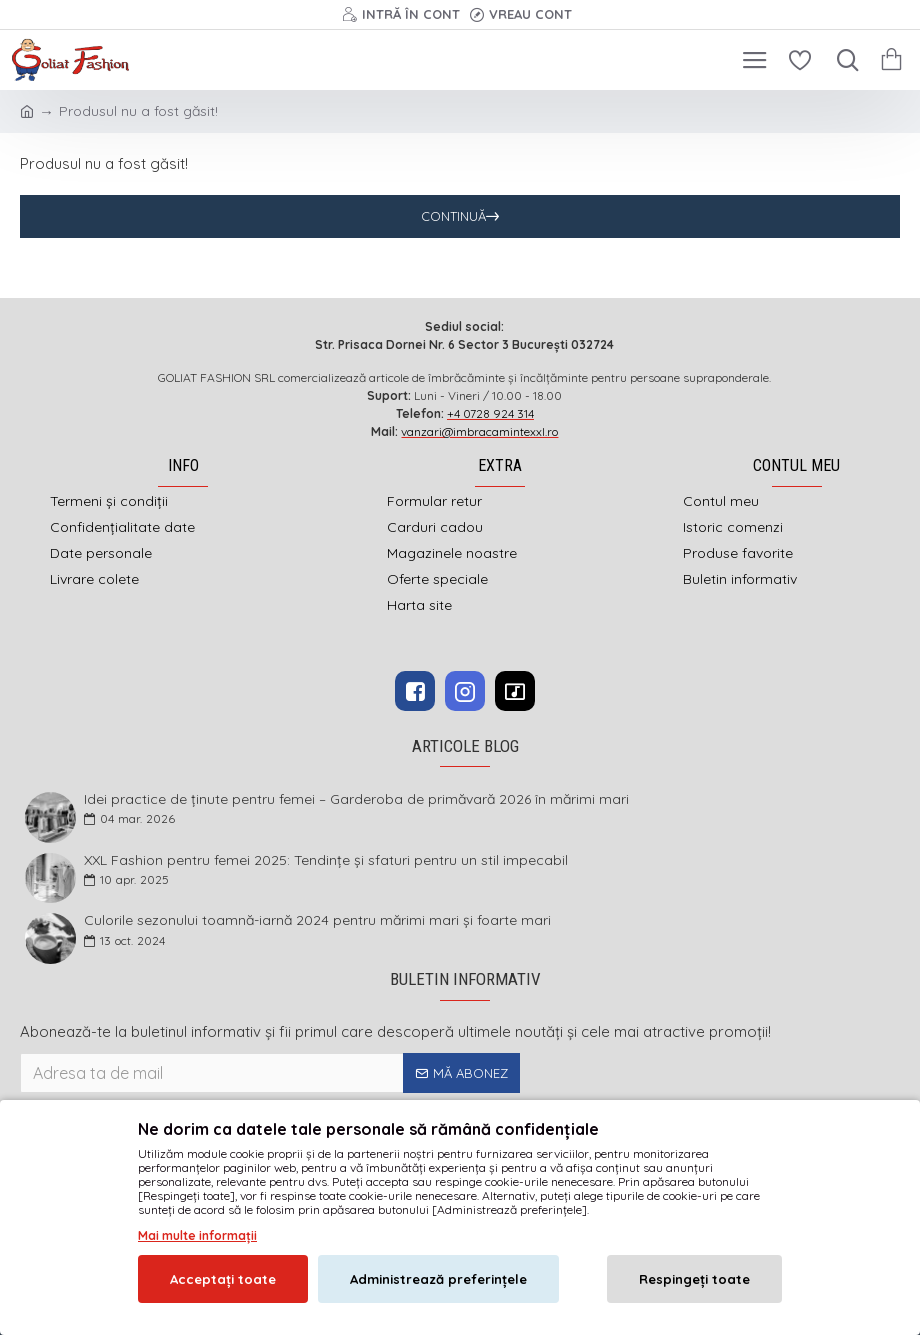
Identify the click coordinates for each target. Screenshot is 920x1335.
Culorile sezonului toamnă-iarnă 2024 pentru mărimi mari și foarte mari (317, 920)
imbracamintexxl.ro (407, 1175)
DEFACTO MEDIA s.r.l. (587, 1175)
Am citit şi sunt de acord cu (157, 1107)
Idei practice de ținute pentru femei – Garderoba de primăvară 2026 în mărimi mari (356, 799)
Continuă (453, 216)
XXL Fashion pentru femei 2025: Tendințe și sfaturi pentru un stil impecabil (326, 860)
